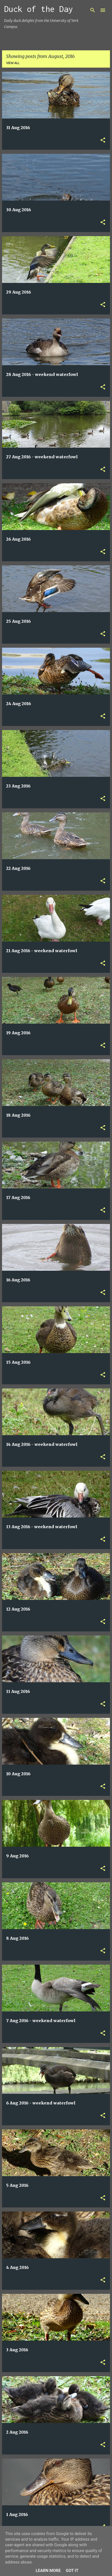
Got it (72, 2570)
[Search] (93, 10)
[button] (103, 140)
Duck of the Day (38, 9)
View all (12, 63)
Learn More (48, 2570)
